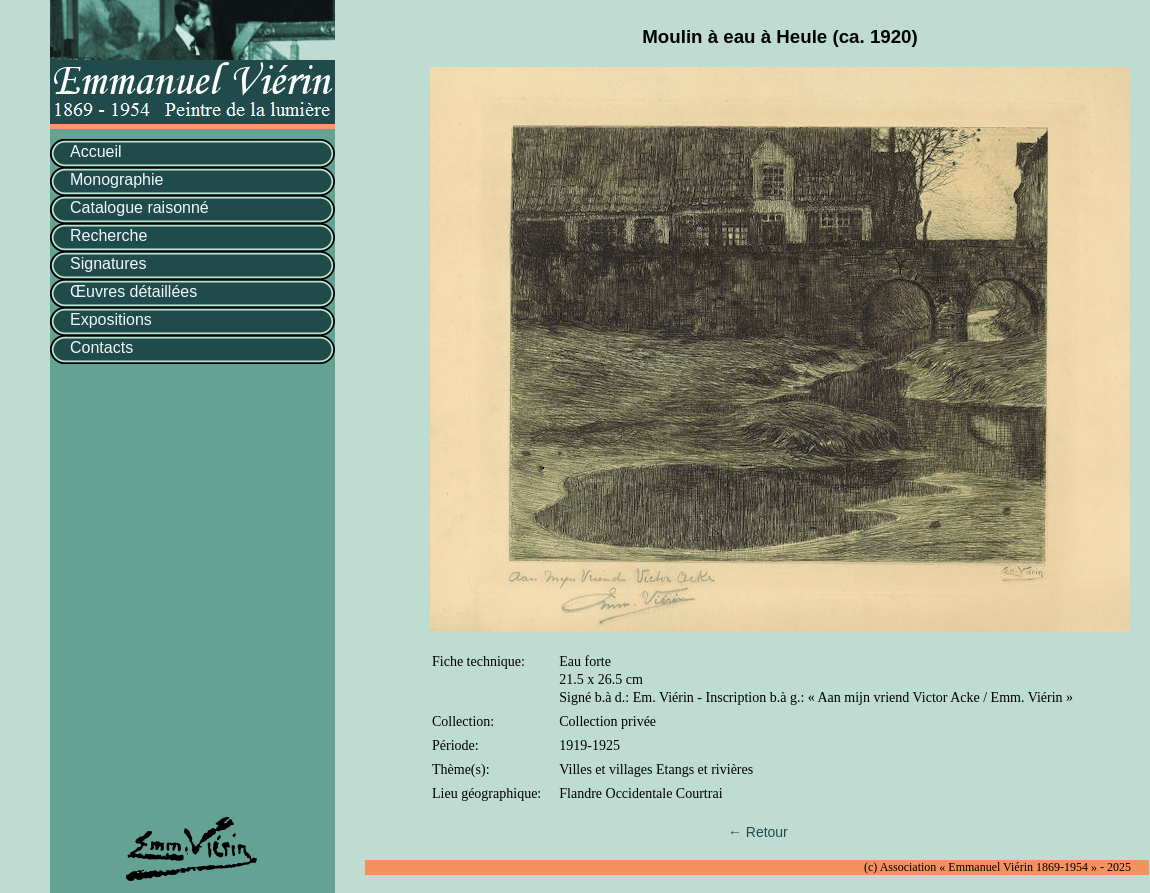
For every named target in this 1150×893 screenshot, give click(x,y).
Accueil (96, 151)
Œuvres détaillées (133, 291)
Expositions (111, 319)
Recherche (108, 235)
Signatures (108, 263)
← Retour (758, 832)
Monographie (116, 179)
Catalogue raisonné (139, 207)
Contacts (101, 347)
